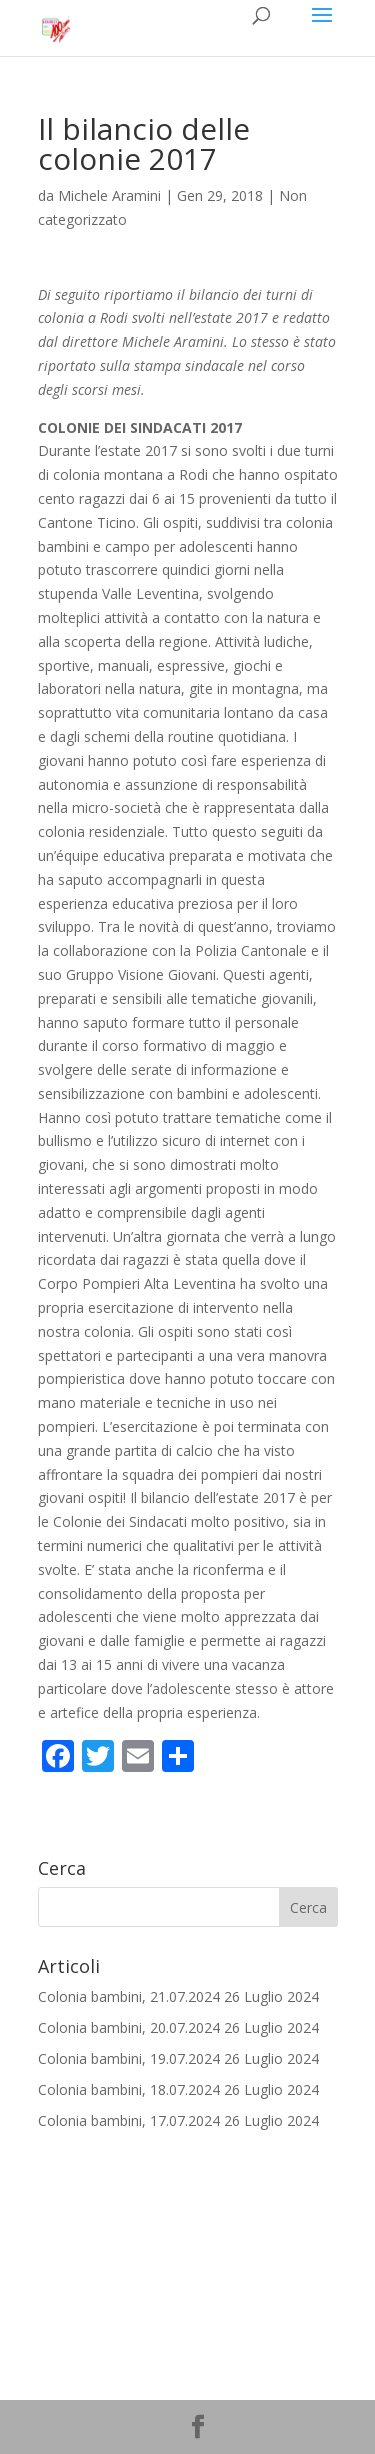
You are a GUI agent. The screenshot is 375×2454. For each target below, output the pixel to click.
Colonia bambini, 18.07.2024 (129, 2089)
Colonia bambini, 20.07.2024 (129, 2027)
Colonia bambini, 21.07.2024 (129, 1996)
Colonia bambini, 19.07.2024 (129, 2058)
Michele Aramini (109, 195)
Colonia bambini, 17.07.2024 (129, 2120)
